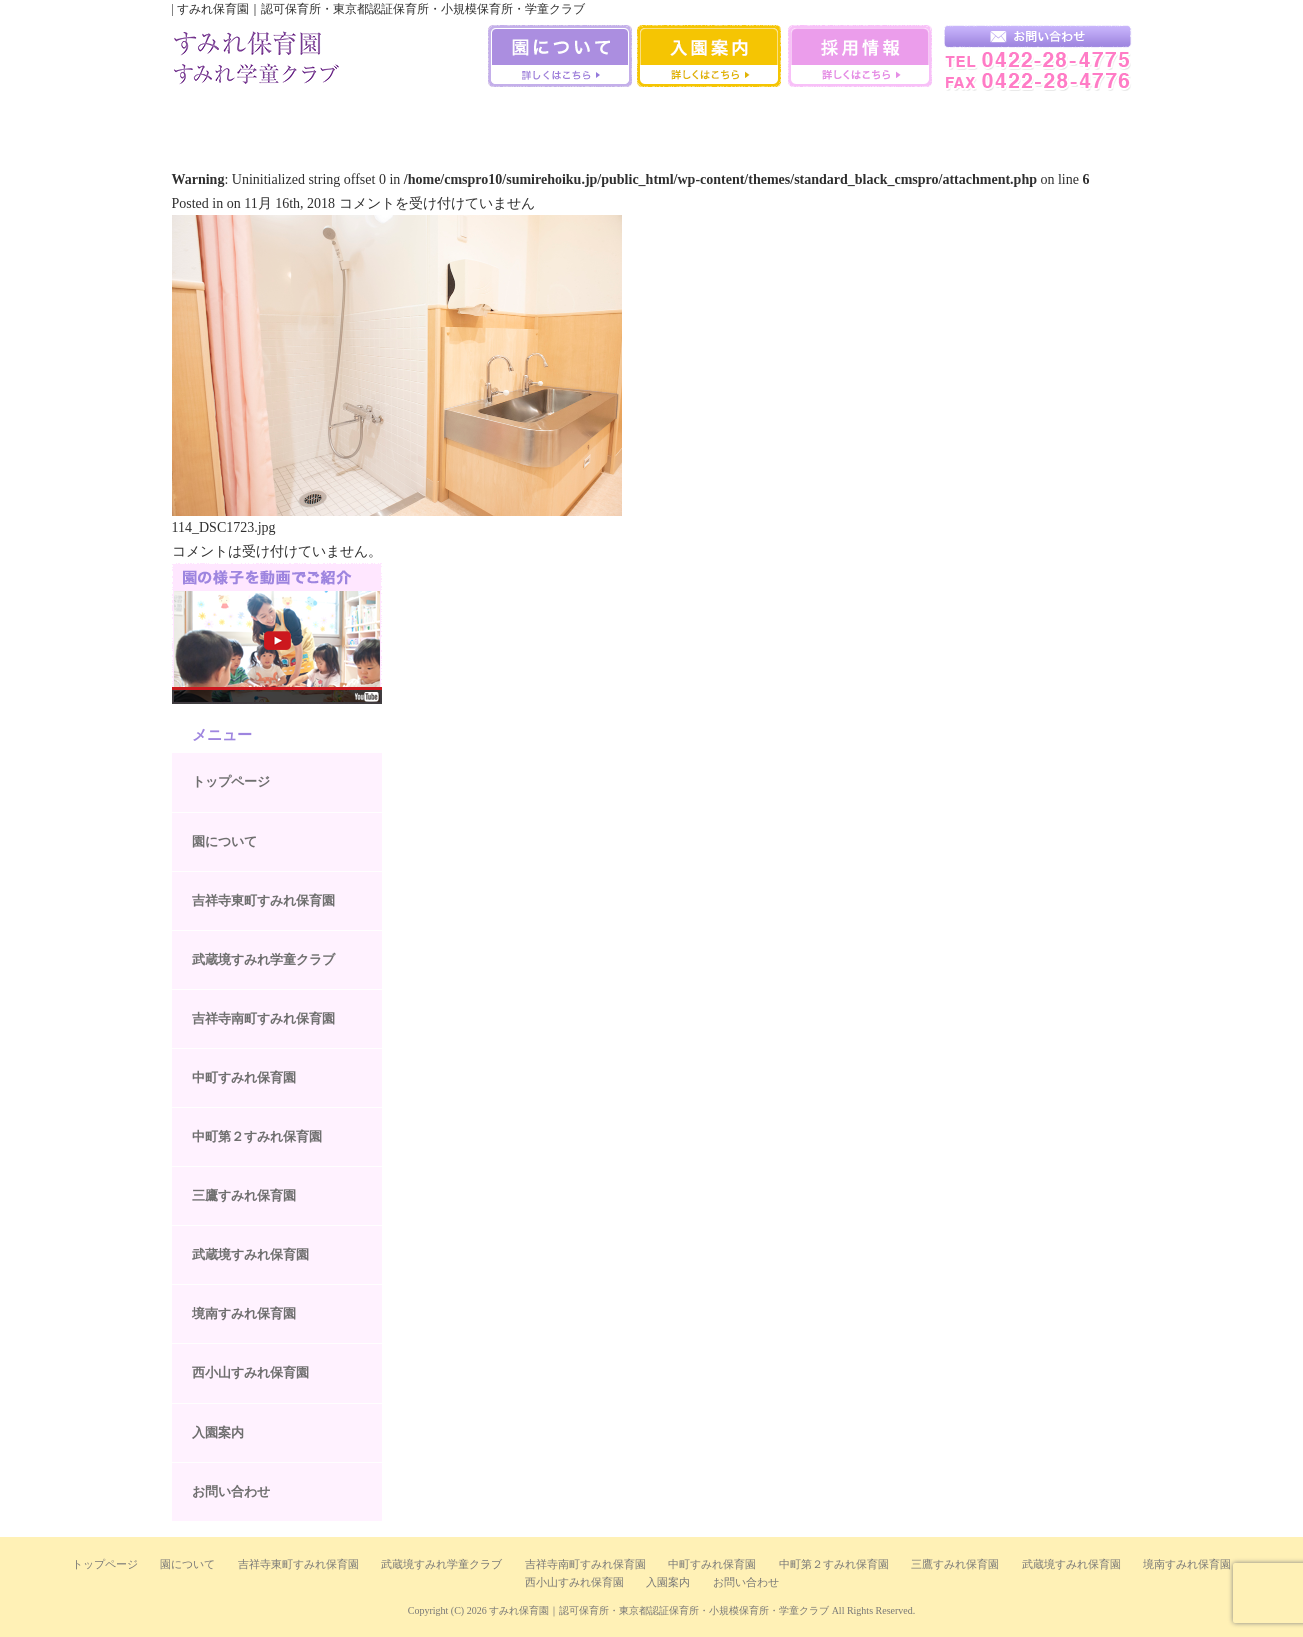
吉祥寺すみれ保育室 (225, 119)
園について (224, 841)
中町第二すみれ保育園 (545, 119)
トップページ (231, 781)
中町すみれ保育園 (438, 119)
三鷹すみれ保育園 (651, 119)
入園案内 (218, 1432)
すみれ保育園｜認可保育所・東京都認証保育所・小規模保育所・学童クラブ (659, 1610)
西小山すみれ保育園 (967, 119)
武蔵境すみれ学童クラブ (1074, 119)
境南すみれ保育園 (865, 119)
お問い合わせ (231, 1491)
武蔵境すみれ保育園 (758, 119)
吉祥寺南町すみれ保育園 (331, 119)
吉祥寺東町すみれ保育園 (263, 900)
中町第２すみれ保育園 (257, 1136)
